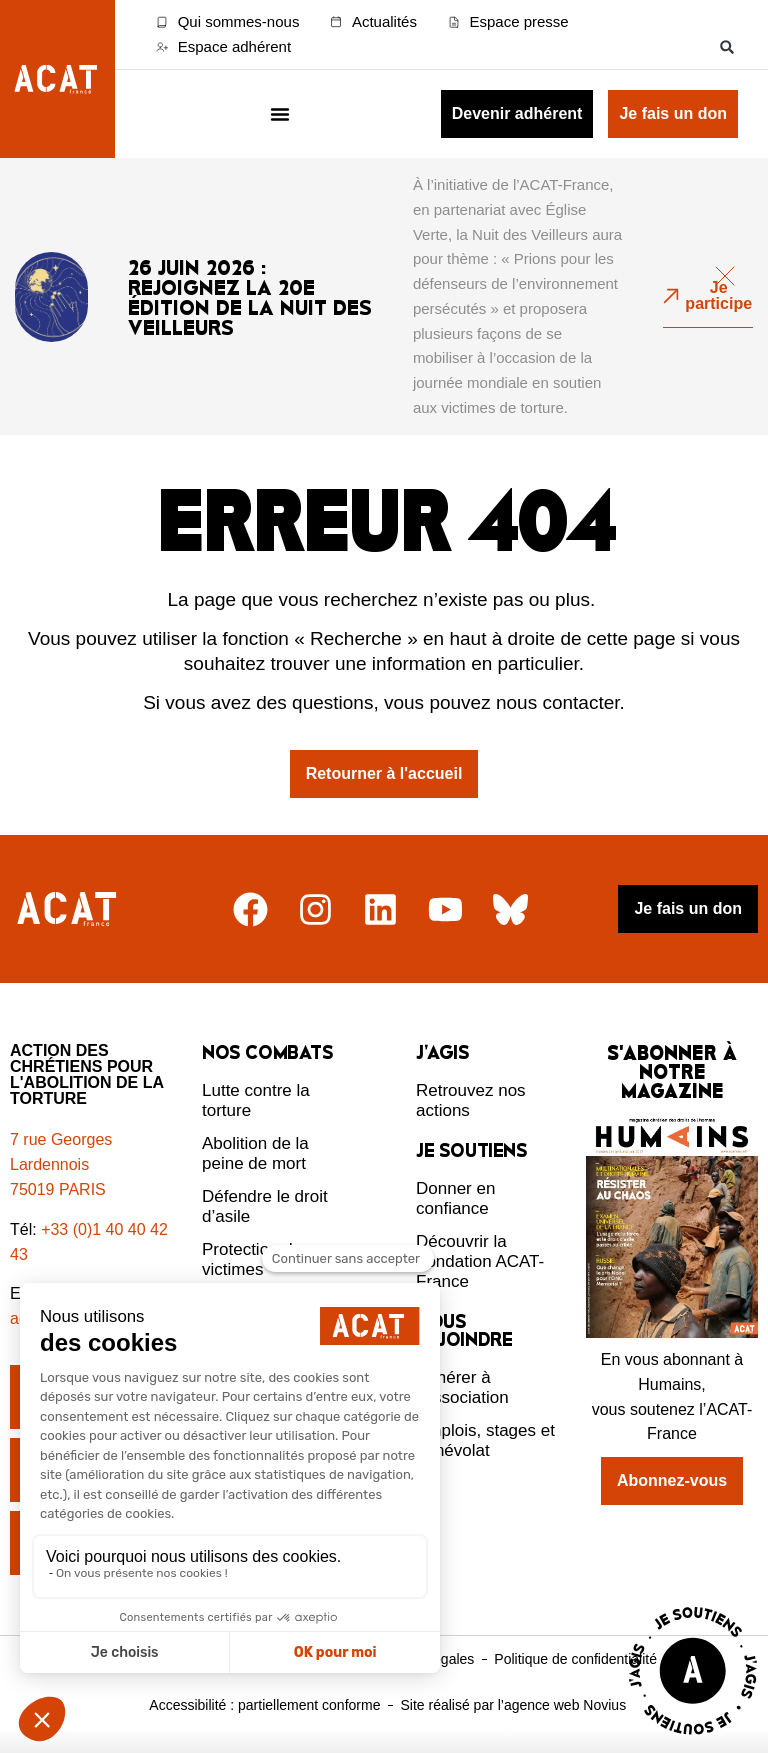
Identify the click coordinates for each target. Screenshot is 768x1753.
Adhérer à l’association (462, 1387)
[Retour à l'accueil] (69, 909)
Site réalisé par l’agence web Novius (513, 1705)
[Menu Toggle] (280, 114)
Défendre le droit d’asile (265, 1206)
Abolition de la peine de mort (255, 1153)
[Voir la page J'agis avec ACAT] (693, 1739)
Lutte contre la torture (256, 1100)
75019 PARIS (58, 1189)
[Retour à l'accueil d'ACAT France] (57, 79)
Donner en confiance (455, 1198)
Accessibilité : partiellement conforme (264, 1705)
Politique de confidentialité (575, 1659)
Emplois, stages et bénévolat (485, 1440)
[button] (727, 46)
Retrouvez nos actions (471, 1100)
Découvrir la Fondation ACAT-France (480, 1261)
